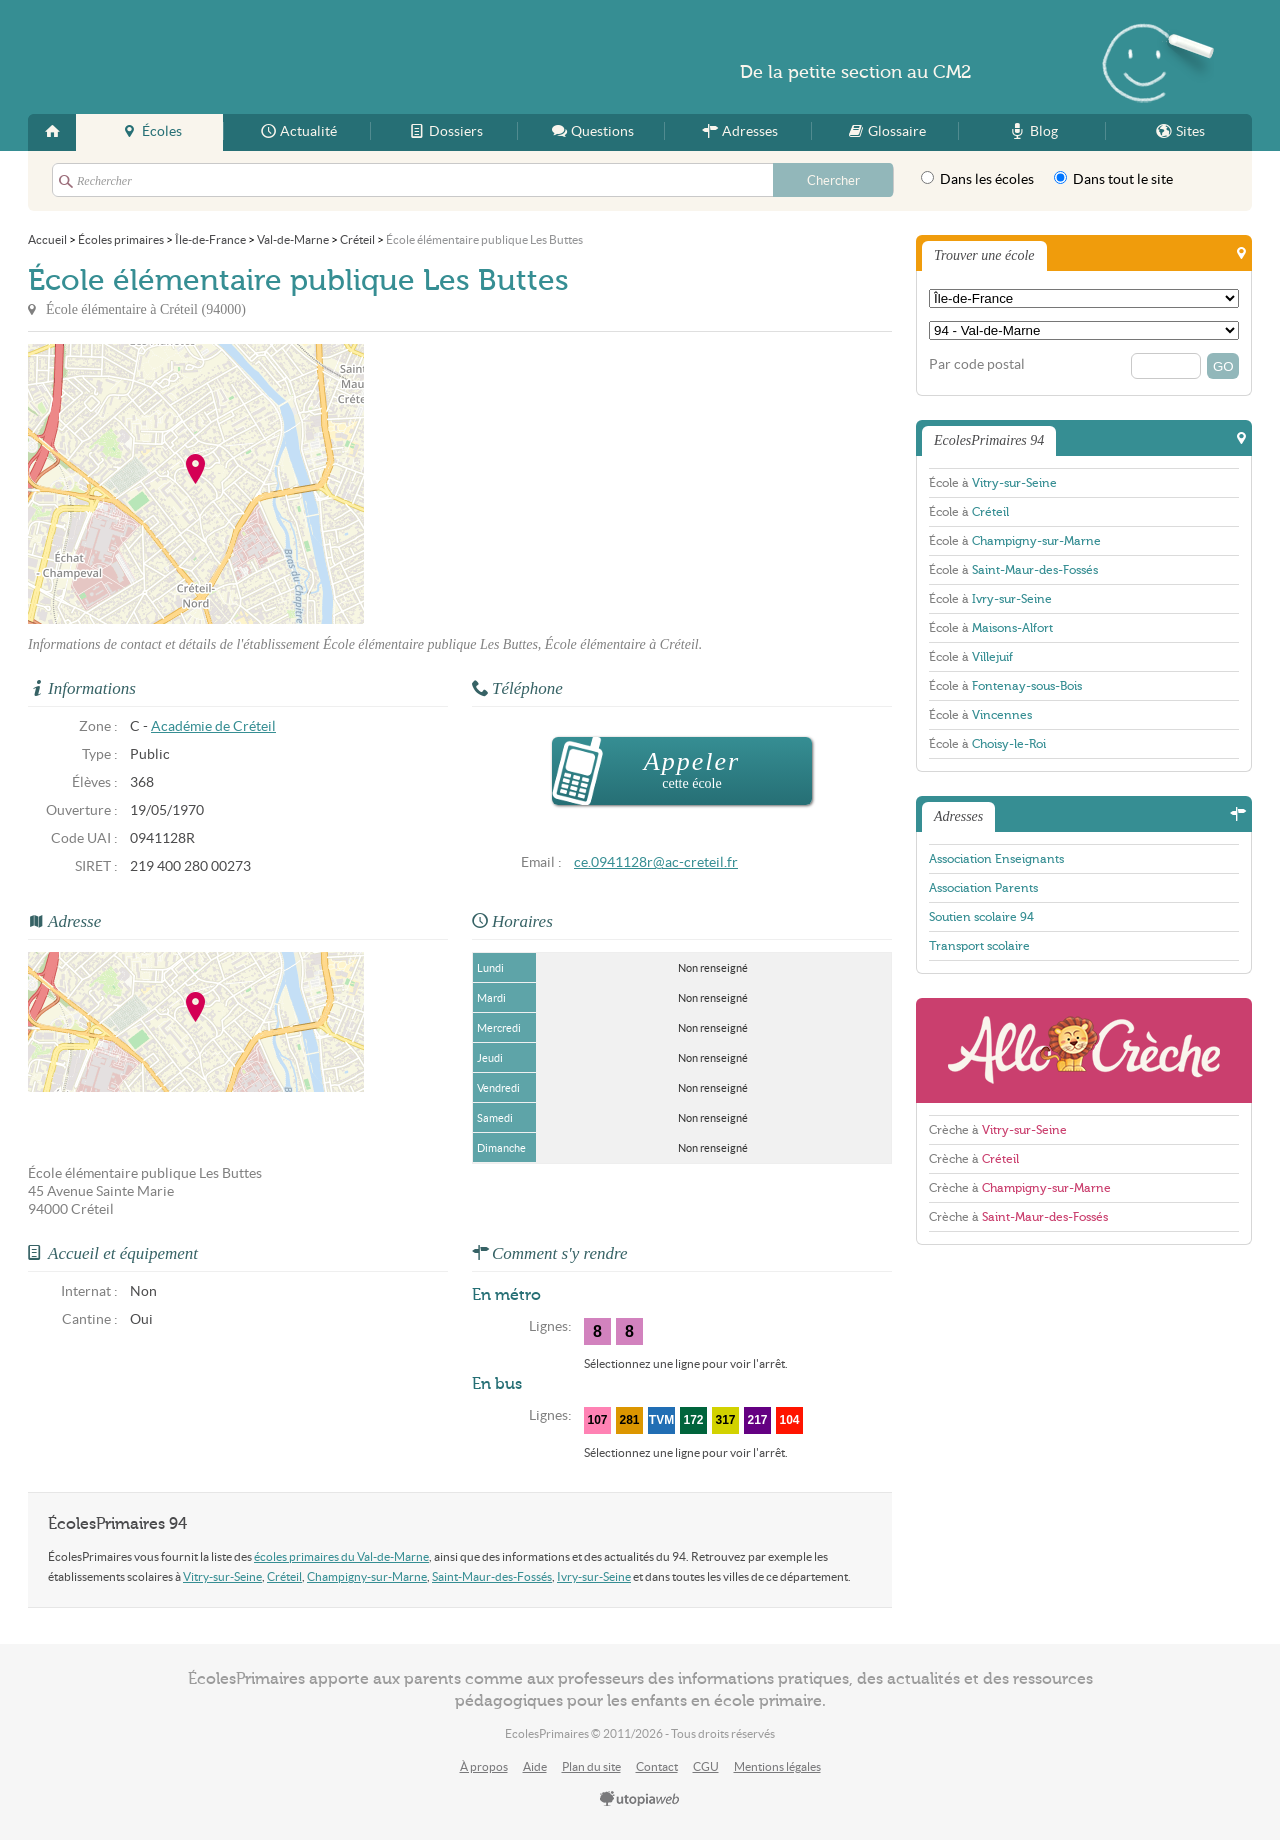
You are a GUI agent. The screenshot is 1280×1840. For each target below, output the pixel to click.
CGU (706, 1766)
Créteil (284, 1576)
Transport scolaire (979, 946)
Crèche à (998, 1130)
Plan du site (591, 1766)
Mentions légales (777, 1766)
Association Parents (983, 888)
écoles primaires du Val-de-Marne (341, 1556)
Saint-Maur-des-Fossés (492, 1576)
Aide (535, 1766)
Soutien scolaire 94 (981, 917)
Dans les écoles (977, 179)
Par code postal (977, 364)
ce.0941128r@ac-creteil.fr (656, 862)
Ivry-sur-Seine (594, 1576)
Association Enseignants (996, 859)
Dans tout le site (1113, 179)
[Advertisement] (544, 484)
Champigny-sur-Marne (367, 1576)
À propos (484, 1766)
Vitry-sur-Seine (222, 1576)
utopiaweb (640, 1800)
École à (993, 483)
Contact (657, 1766)
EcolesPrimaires (222, 57)
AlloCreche (1084, 1050)
